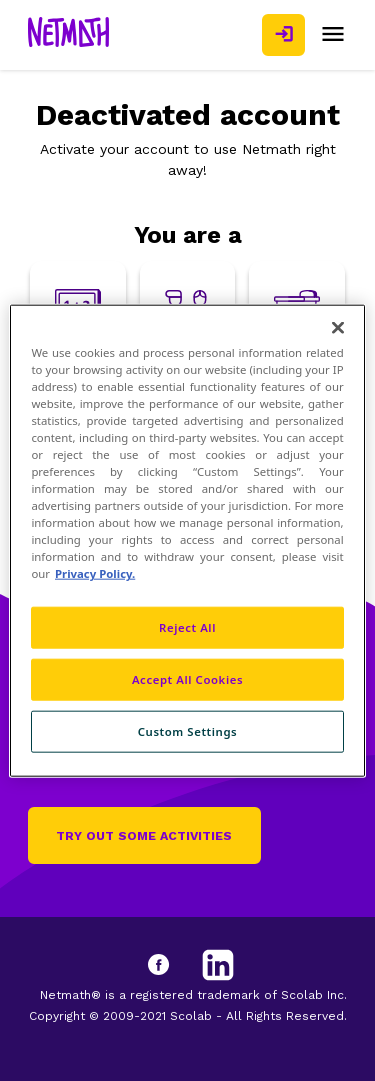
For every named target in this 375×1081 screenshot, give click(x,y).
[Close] (338, 327)
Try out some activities (144, 836)
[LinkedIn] (218, 965)
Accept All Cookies (187, 679)
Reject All (187, 627)
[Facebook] (178, 965)
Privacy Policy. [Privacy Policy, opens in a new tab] (95, 573)
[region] (187, 540)
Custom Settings (188, 731)
